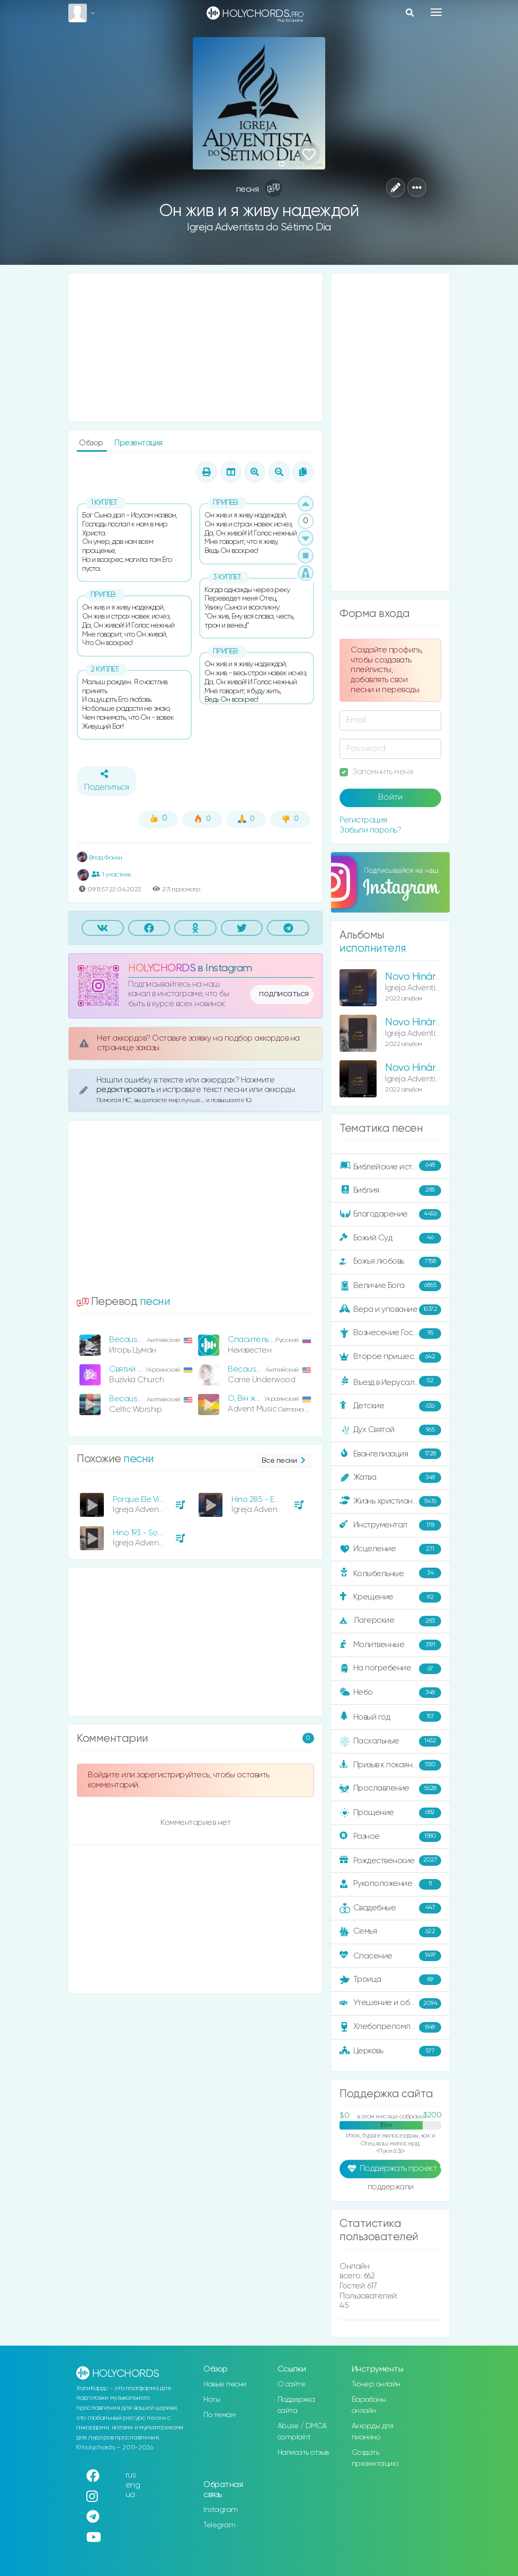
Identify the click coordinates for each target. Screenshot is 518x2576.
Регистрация (363, 820)
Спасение (390, 1956)
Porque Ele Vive (140, 1500)
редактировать (126, 1090)
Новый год (390, 1716)
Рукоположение (390, 1884)
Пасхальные (390, 1741)
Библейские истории (390, 1166)
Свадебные (390, 1908)
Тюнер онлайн (376, 2384)
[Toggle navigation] (436, 12)
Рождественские (390, 1860)
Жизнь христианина (390, 1501)
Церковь (390, 2051)
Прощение (390, 1813)
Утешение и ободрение (391, 2003)
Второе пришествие (390, 1357)
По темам (219, 2415)
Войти (390, 797)
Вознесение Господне (390, 1333)
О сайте (292, 2384)
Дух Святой (390, 1430)
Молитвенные (390, 1645)
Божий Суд (390, 1238)
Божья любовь (390, 1262)
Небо (390, 1692)
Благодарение (390, 1214)
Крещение (390, 1597)
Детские (390, 1406)
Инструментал (390, 1525)
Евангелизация (390, 1453)
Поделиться (106, 781)
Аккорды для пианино (373, 2431)
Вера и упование (390, 1309)
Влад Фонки (99, 857)
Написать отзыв (303, 2452)
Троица (390, 1979)
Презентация (138, 443)
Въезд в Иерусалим (390, 1382)
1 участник (111, 874)
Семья (390, 1932)
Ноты (211, 2399)
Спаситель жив (256, 1340)
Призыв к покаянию (390, 1765)
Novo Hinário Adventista (439, 1068)
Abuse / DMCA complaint (302, 2431)
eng (133, 2485)
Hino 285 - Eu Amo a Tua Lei (281, 1500)
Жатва (390, 1477)
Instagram (220, 2510)
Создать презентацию (375, 2458)
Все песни (285, 1460)
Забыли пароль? (370, 830)
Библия (390, 1190)
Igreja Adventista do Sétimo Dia (259, 227)
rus (131, 2475)
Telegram (219, 2525)
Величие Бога (390, 1286)
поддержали (391, 2188)
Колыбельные (390, 1573)
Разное (390, 1836)
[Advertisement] (195, 347)
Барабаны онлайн (369, 2405)
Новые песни (224, 2384)
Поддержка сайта (296, 2405)
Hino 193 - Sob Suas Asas (157, 1533)
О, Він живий (250, 1398)
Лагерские (390, 1621)
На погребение (390, 1668)
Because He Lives (141, 1340)
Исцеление (390, 1549)
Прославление (390, 1789)
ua (130, 2495)
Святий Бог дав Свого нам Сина (167, 1369)
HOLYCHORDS (161, 968)
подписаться (284, 994)
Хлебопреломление (390, 2027)
